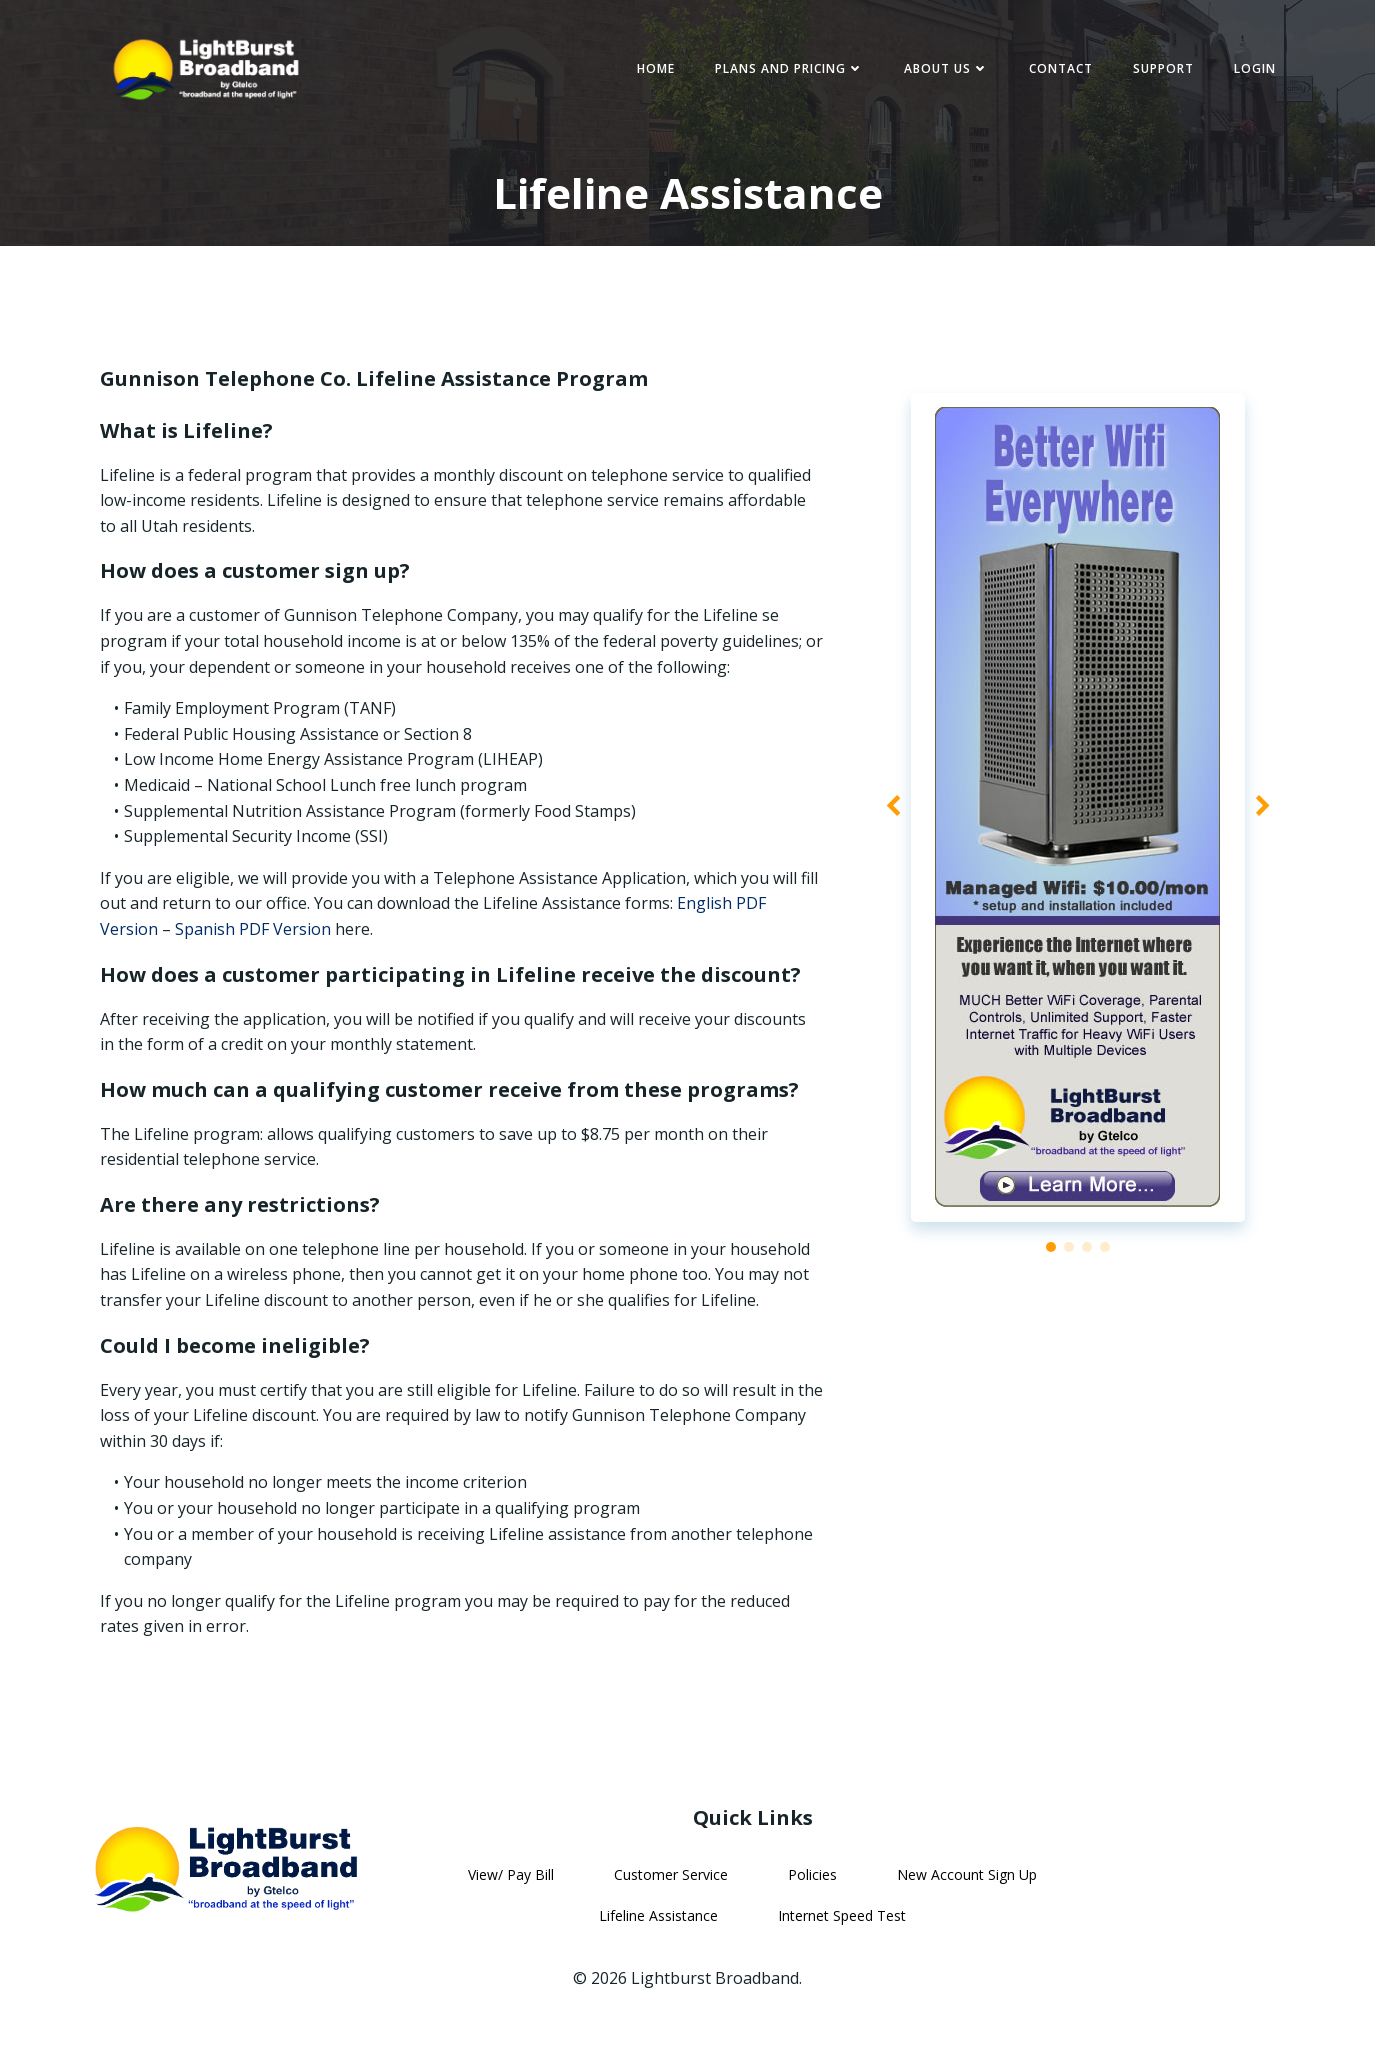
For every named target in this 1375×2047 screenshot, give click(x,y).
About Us (943, 69)
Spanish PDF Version (255, 934)
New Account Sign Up (967, 1883)
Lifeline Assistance (658, 1924)
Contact (1058, 69)
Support (1160, 69)
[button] (1051, 1253)
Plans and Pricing (786, 69)
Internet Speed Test (842, 1924)
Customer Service (671, 1883)
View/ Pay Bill (511, 1883)
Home (653, 69)
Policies (812, 1883)
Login (1252, 69)
